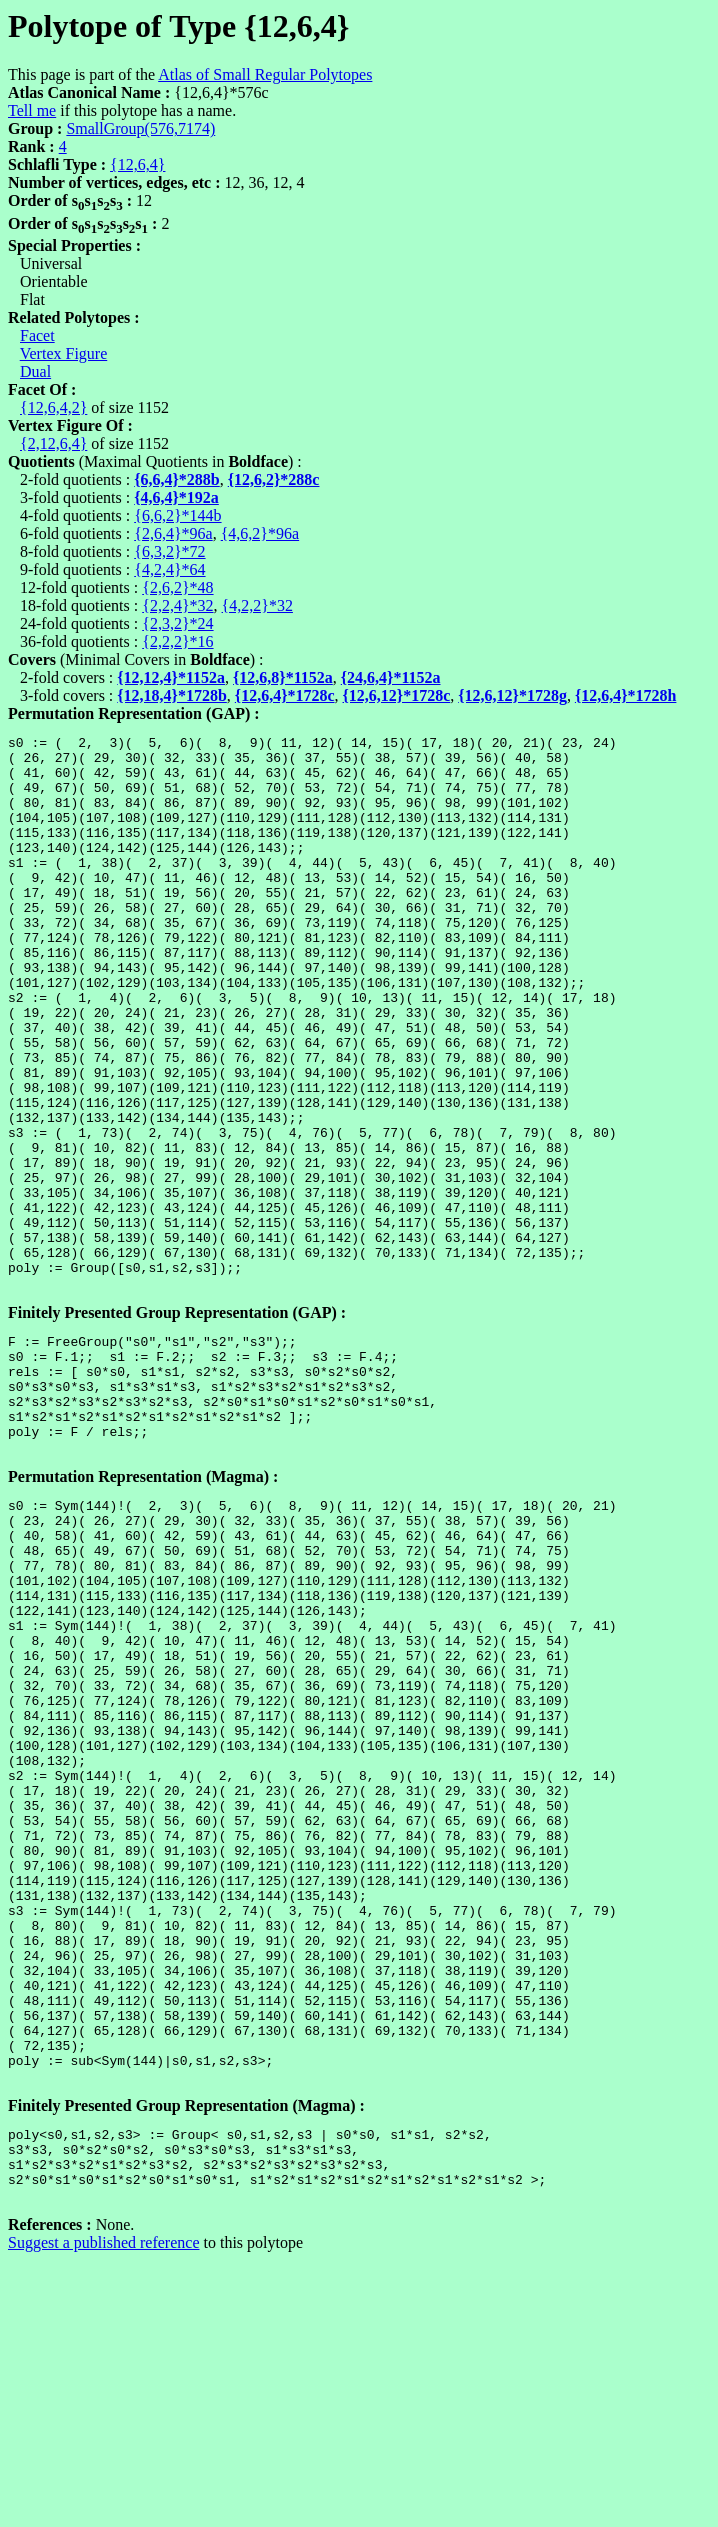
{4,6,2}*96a (260, 533)
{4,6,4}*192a (176, 497)
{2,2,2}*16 (177, 641)
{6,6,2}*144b (177, 515)
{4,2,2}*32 (257, 605)
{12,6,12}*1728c (397, 695)
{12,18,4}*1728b (172, 695)
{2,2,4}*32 (177, 605)
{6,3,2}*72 (169, 551)
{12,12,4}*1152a (171, 677)
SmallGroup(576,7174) (140, 128)
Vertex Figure (64, 353)
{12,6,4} (137, 164)
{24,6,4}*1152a (391, 677)
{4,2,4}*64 (169, 569)
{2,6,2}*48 (177, 587)
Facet (37, 335)
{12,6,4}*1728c (285, 695)
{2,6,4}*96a (173, 533)
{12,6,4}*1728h (626, 695)
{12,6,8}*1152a (283, 677)
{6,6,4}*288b (177, 479)
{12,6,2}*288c (274, 479)
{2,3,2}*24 (177, 623)
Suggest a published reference (103, 2509)
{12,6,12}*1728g (512, 695)
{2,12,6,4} (53, 443)
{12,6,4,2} (53, 407)
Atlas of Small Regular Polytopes (265, 74)
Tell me (32, 110)
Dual (35, 371)
